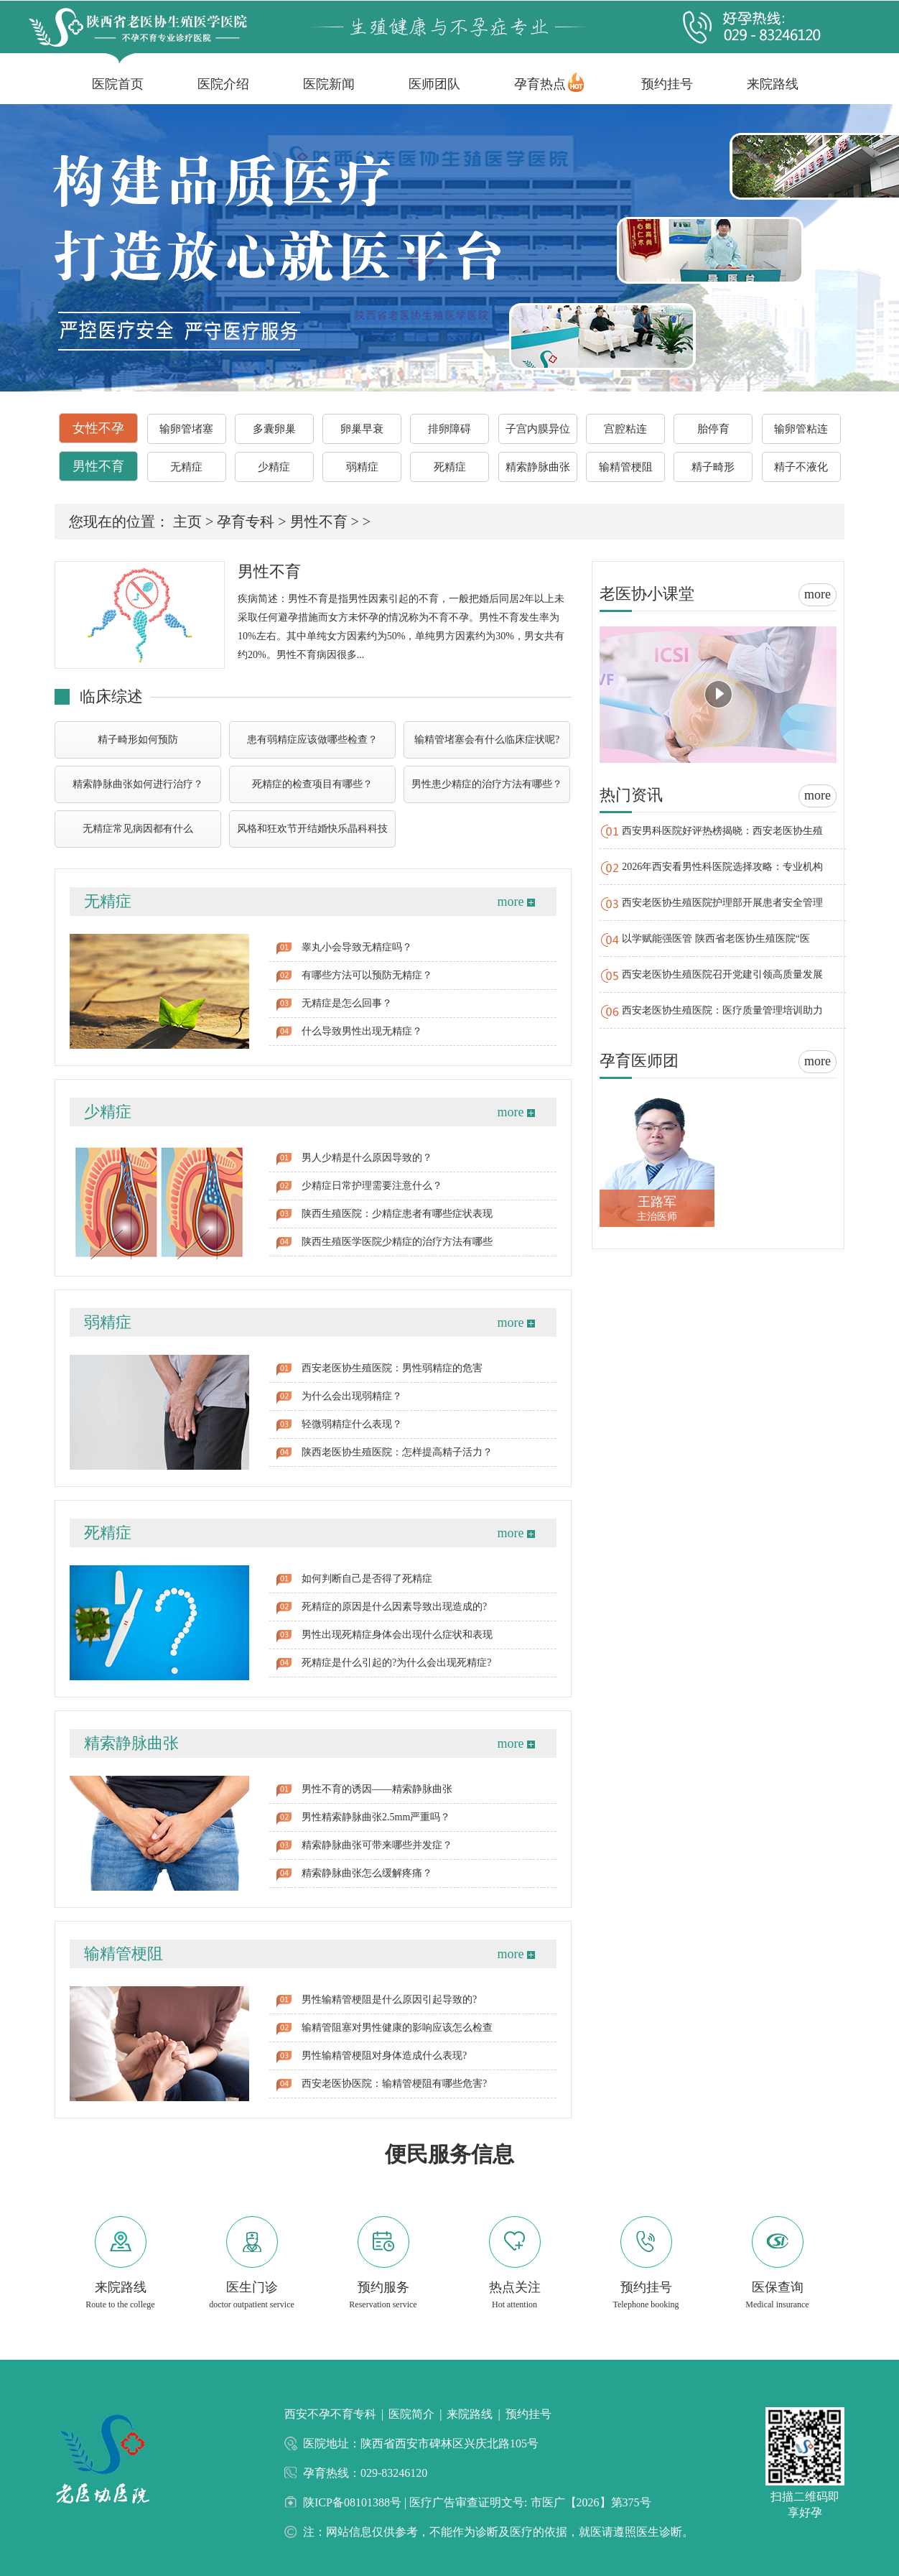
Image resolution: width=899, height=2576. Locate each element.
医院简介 (411, 2414)
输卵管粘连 (801, 429)
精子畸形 (713, 467)
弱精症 (362, 467)
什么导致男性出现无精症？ (362, 1031)
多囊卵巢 (274, 429)
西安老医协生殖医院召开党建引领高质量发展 (722, 974)
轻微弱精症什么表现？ (352, 1424)
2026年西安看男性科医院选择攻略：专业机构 (722, 866)
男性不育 (98, 466)
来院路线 (772, 84)
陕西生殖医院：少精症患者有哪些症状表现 (397, 1213)
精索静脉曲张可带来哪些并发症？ (377, 1845)
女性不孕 (98, 428)
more (516, 901)
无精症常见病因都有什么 (138, 828)
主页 (187, 521)
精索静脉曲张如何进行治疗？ (138, 784)
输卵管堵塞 (186, 429)
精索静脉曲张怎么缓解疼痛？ (367, 1873)
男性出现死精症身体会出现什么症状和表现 (397, 1634)
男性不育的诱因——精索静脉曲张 (377, 1789)
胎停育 (713, 429)
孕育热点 (540, 84)
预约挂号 (667, 84)
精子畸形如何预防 (138, 739)
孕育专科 (245, 521)
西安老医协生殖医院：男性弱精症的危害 (392, 1368)
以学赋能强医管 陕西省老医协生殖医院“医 (716, 938)
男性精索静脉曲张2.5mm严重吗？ (376, 1817)
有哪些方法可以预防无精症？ (367, 975)
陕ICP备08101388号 (353, 2502)
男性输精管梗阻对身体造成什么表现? (384, 2055)
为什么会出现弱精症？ (352, 1396)
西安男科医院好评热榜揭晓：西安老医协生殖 (722, 830)
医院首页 (118, 84)
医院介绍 (223, 84)
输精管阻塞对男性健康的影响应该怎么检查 (397, 2027)
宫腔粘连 (625, 429)
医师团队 (434, 84)
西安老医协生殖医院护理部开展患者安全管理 (722, 902)
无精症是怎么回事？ (347, 1003)
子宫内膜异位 (538, 429)
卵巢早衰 (361, 429)
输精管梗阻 (626, 467)
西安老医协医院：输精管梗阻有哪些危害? (394, 2083)
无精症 (186, 467)
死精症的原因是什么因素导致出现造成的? (394, 1606)
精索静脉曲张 (538, 467)
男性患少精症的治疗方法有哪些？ (486, 784)
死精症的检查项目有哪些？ (312, 784)
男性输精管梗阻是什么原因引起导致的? (389, 1999)
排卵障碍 (449, 429)
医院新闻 (329, 84)
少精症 (274, 467)
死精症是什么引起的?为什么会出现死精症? (396, 1662)
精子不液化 (801, 467)
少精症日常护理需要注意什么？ (372, 1185)
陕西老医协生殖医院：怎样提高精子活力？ (397, 1452)
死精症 (450, 467)
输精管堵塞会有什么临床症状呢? (486, 739)
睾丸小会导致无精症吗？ (357, 947)
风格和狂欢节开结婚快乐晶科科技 (312, 828)
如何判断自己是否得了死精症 (367, 1578)
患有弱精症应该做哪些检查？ (312, 739)
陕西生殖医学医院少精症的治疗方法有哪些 (397, 1241)
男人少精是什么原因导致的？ (367, 1157)
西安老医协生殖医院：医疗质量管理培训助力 (722, 1010)
